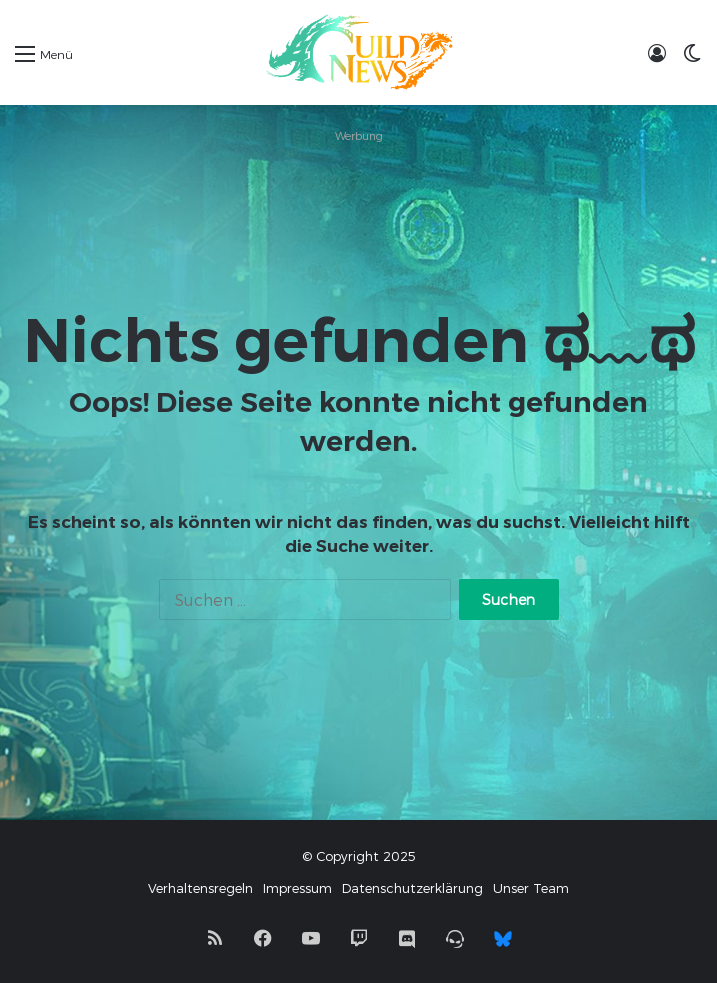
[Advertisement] (358, 199)
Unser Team (531, 888)
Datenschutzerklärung (412, 888)
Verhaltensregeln (200, 888)
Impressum (297, 888)
